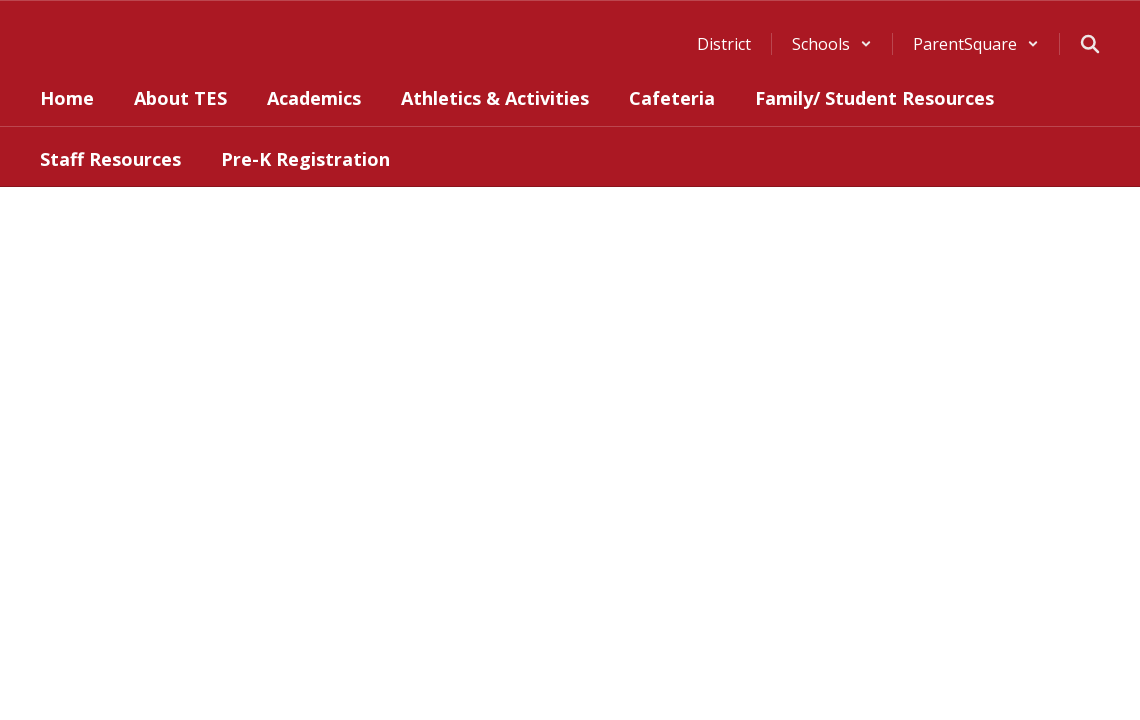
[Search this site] (1090, 44)
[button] (832, 44)
